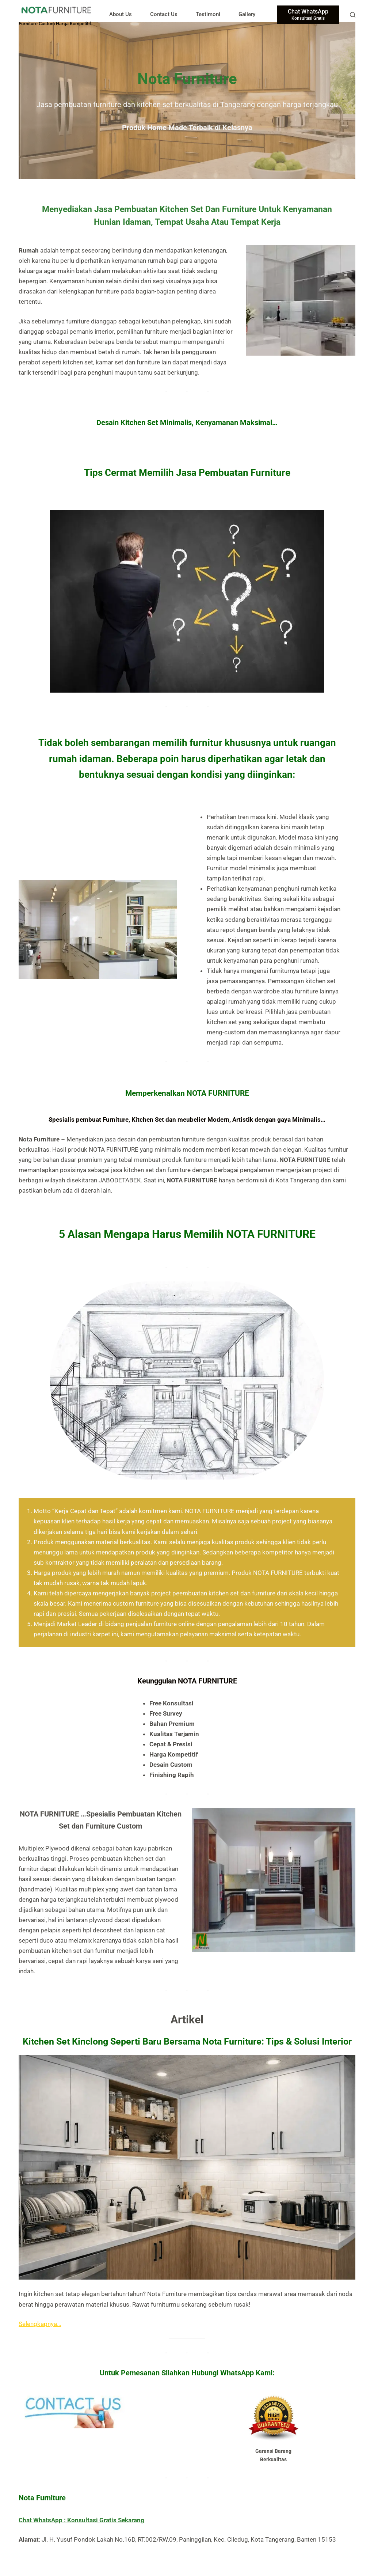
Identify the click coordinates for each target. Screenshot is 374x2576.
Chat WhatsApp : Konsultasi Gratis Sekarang (81, 2520)
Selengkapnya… (40, 2323)
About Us (120, 14)
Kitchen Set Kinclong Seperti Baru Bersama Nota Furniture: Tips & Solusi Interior (187, 2041)
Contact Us (164, 14)
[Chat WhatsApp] (308, 14)
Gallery (246, 14)
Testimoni (208, 14)
